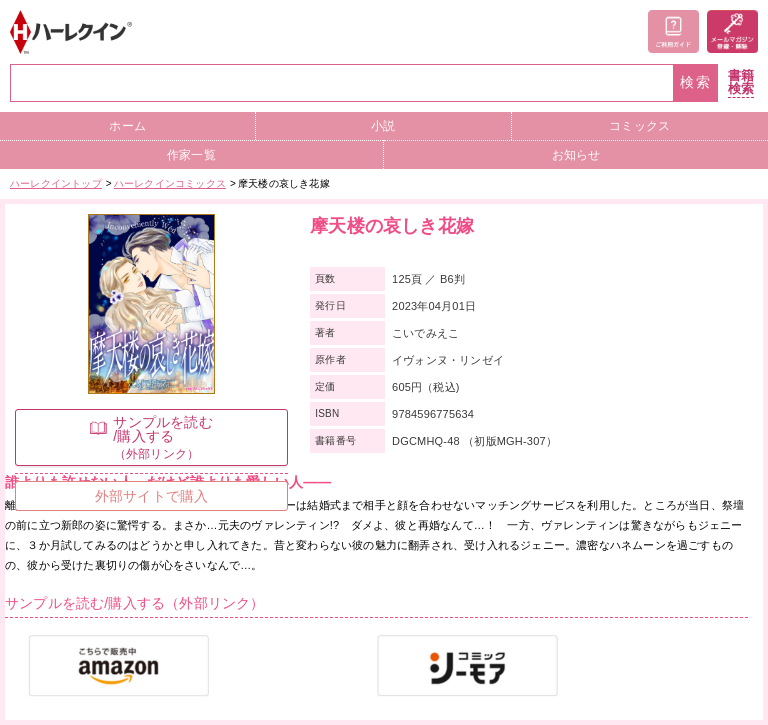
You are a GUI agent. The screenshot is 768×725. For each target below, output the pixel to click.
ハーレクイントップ (56, 183)
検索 (696, 82)
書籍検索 (741, 82)
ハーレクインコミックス (170, 183)
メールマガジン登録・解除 (732, 31)
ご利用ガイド (673, 31)
